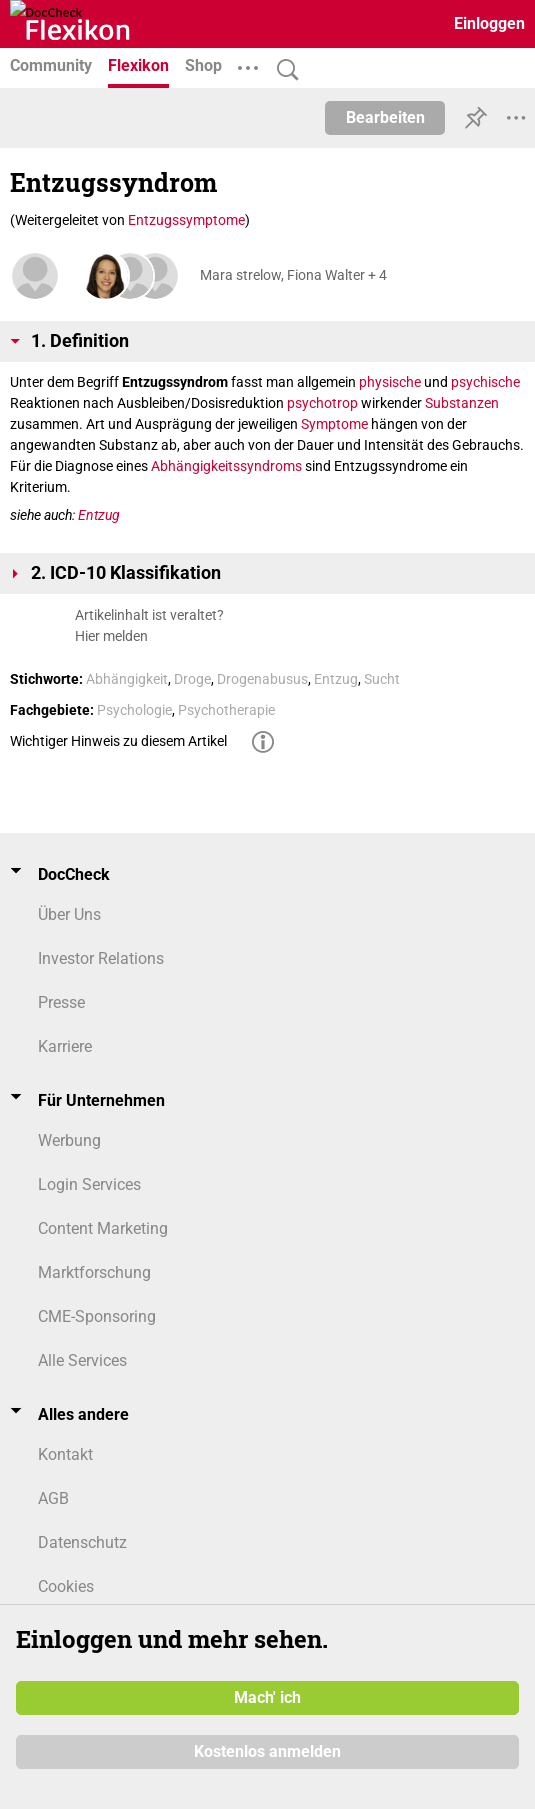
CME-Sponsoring (97, 1316)
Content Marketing (103, 1228)
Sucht (382, 679)
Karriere (65, 1046)
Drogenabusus (262, 679)
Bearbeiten (385, 117)
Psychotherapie (226, 710)
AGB (53, 1498)
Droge (192, 679)
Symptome (334, 424)
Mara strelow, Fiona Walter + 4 (293, 275)
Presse (61, 1002)
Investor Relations (101, 958)
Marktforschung (94, 1272)
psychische (485, 382)
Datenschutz (82, 1542)
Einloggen (489, 23)
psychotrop (322, 403)
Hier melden (111, 636)
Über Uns (69, 914)
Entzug (99, 515)
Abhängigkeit (127, 679)
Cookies (66, 1586)
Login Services (89, 1184)
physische (390, 382)
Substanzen (462, 403)
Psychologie (134, 710)
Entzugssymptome (186, 220)
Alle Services (82, 1360)
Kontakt (65, 1454)
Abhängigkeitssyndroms (226, 466)
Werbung (69, 1140)
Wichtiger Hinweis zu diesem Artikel (118, 741)
